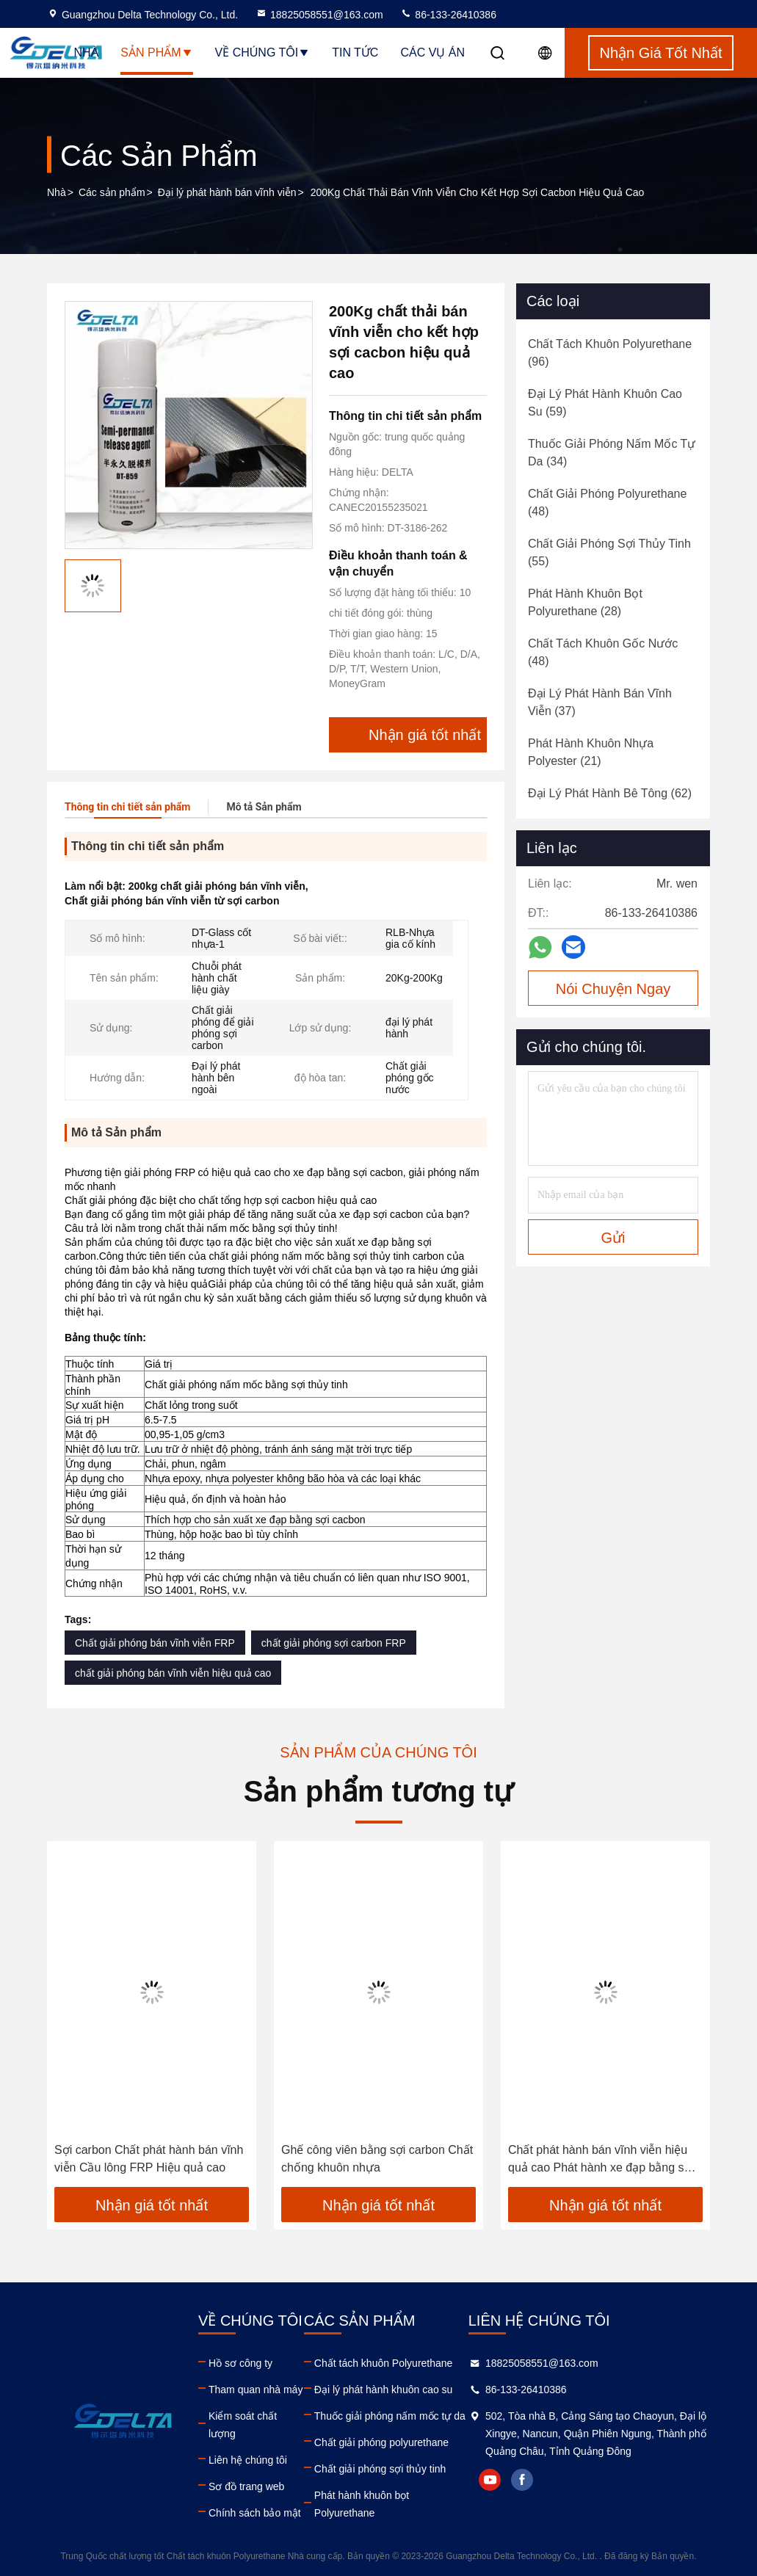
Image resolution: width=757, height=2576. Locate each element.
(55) (609, 552)
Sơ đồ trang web (246, 2486)
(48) (607, 502)
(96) (610, 353)
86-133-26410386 (448, 15)
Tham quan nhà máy (256, 2389)
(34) (611, 453)
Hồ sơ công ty (240, 2363)
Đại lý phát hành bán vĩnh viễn (227, 192)
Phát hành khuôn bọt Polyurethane (361, 2504)
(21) (590, 752)
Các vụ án (432, 52)
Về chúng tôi (263, 52)
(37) (600, 702)
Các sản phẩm (112, 192)
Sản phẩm (156, 52)
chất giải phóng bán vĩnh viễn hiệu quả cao (173, 1673)
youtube (490, 2480)
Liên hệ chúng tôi (248, 2460)
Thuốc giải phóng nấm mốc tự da (390, 2416)
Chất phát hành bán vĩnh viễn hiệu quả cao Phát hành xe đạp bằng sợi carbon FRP (601, 2160)
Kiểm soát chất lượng (243, 2424)
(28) (585, 602)
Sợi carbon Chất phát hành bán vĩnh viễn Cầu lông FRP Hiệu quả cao (148, 2159)
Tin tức (355, 52)
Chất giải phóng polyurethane (381, 2442)
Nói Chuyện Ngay (613, 989)
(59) (605, 403)
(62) (610, 793)
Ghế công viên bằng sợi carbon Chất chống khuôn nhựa (377, 2159)
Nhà (86, 52)
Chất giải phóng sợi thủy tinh (380, 2469)
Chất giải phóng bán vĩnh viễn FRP (155, 1643)
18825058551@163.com (319, 15)
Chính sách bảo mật (255, 2513)
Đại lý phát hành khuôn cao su (383, 2389)
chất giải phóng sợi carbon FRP (333, 1643)
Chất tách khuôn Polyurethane (383, 2363)
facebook (522, 2480)
